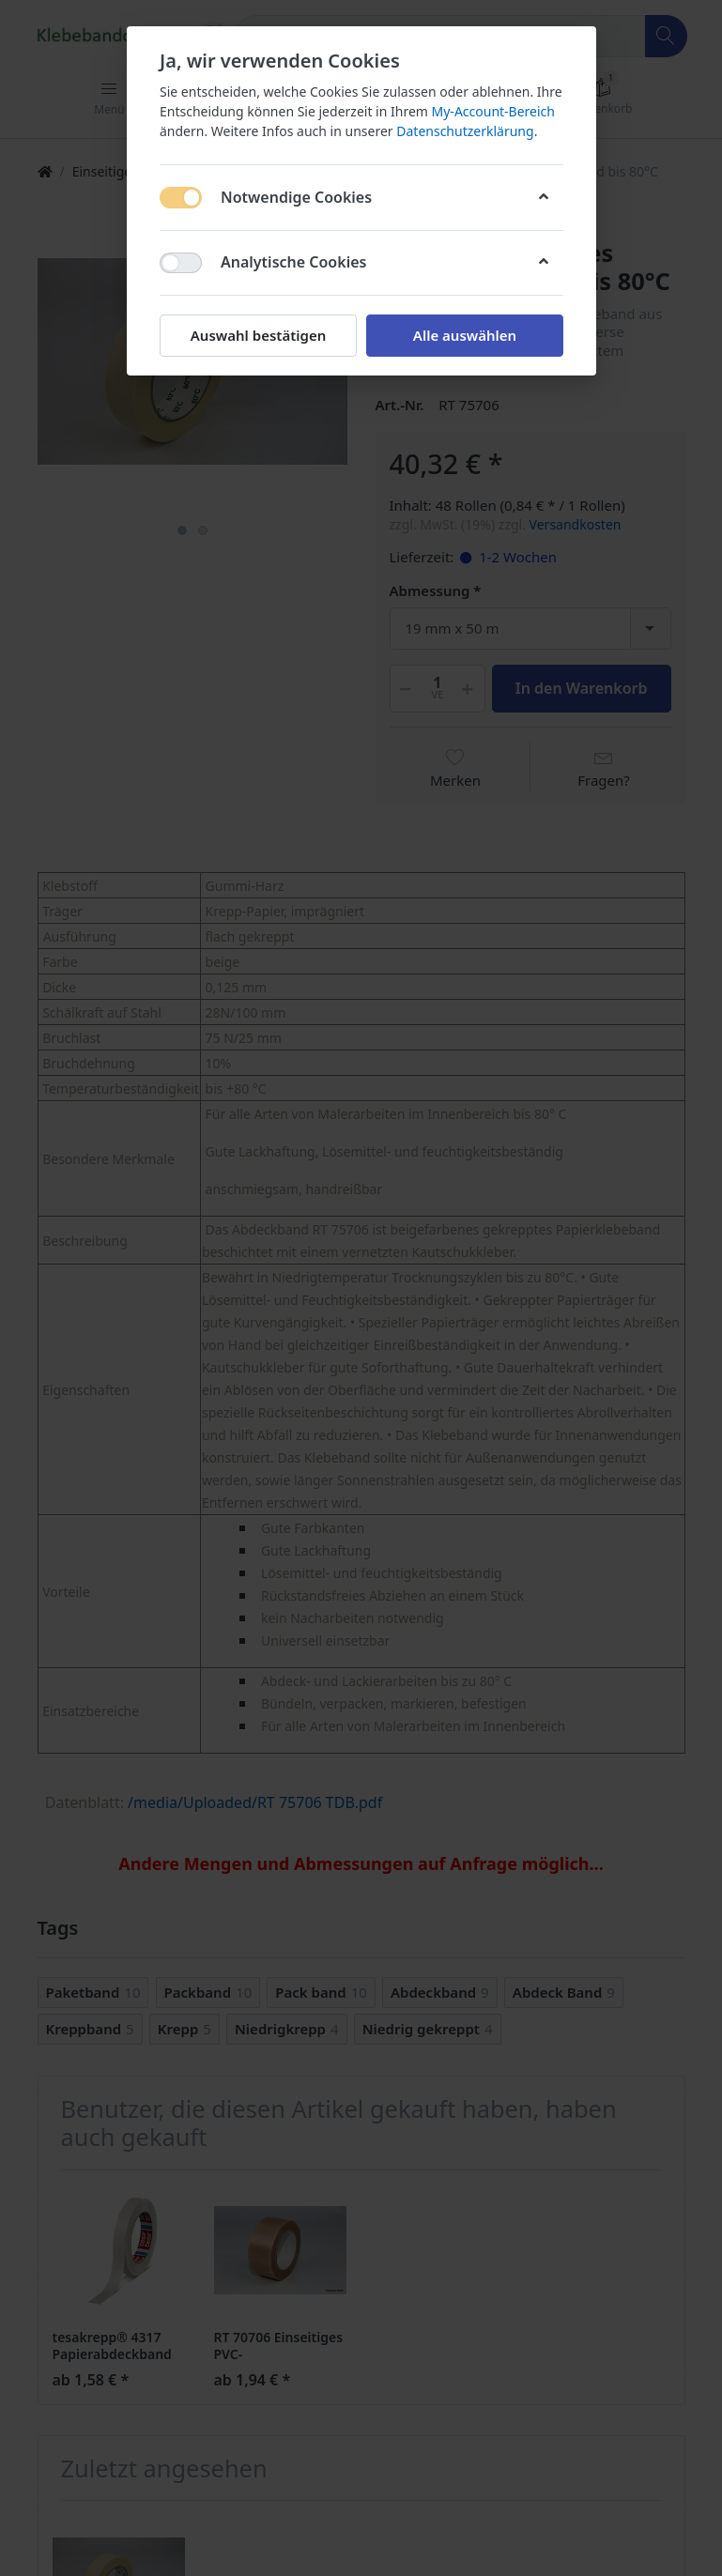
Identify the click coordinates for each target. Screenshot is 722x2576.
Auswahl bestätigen (257, 335)
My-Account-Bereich (492, 111)
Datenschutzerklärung (464, 131)
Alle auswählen (463, 335)
